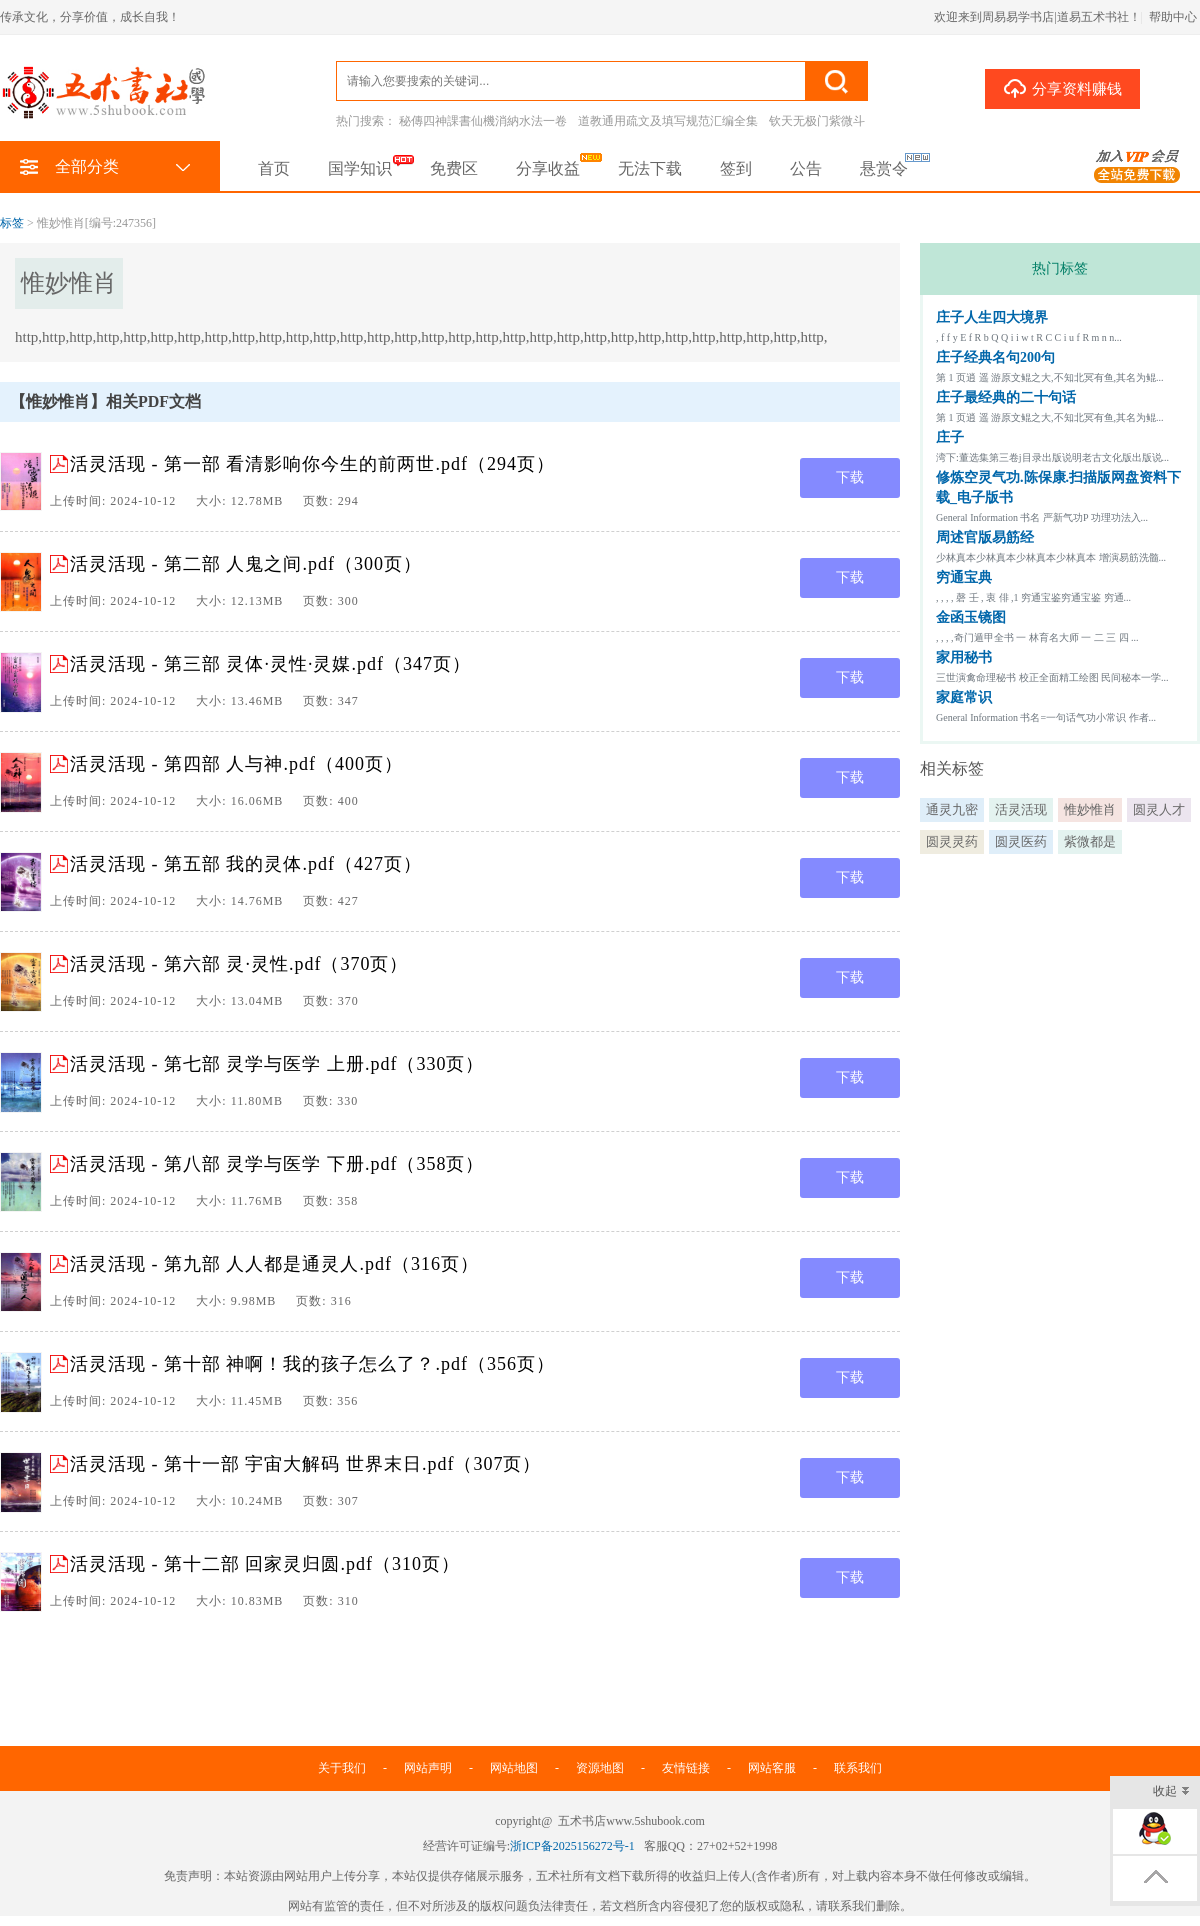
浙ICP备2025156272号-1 (572, 1846)
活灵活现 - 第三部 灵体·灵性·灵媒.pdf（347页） (270, 664)
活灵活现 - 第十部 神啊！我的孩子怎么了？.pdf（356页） (312, 1364)
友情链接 (686, 1768)
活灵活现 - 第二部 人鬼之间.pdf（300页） (246, 564)
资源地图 (600, 1768)
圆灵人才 (1159, 809)
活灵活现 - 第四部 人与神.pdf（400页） (236, 764)
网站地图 (514, 1768)
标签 (12, 223)
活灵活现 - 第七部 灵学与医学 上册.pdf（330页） (277, 1064)
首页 (274, 168)
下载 (850, 477)
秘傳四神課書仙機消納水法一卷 (483, 121)
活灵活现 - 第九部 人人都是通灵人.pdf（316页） (274, 1264)
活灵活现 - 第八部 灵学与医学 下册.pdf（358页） (277, 1164)
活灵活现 (1021, 809)
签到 (736, 168)
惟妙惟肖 (1090, 809)
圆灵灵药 (952, 841)
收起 (1171, 1792)
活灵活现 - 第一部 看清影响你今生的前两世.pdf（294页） (312, 464)
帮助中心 (1173, 17)
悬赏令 (884, 168)
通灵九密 (952, 809)
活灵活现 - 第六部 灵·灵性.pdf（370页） (239, 964)
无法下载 (650, 168)
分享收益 (548, 168)
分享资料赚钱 (1062, 88)
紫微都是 (1090, 841)
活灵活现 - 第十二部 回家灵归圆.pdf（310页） (265, 1564)
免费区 (454, 168)
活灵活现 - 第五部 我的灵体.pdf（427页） (246, 864)
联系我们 (858, 1768)
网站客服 (772, 1768)
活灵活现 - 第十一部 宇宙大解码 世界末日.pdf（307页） (306, 1464)
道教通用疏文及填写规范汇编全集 (668, 121)
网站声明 (428, 1768)
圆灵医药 (1021, 841)
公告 (806, 168)
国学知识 (360, 168)
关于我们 (342, 1768)
